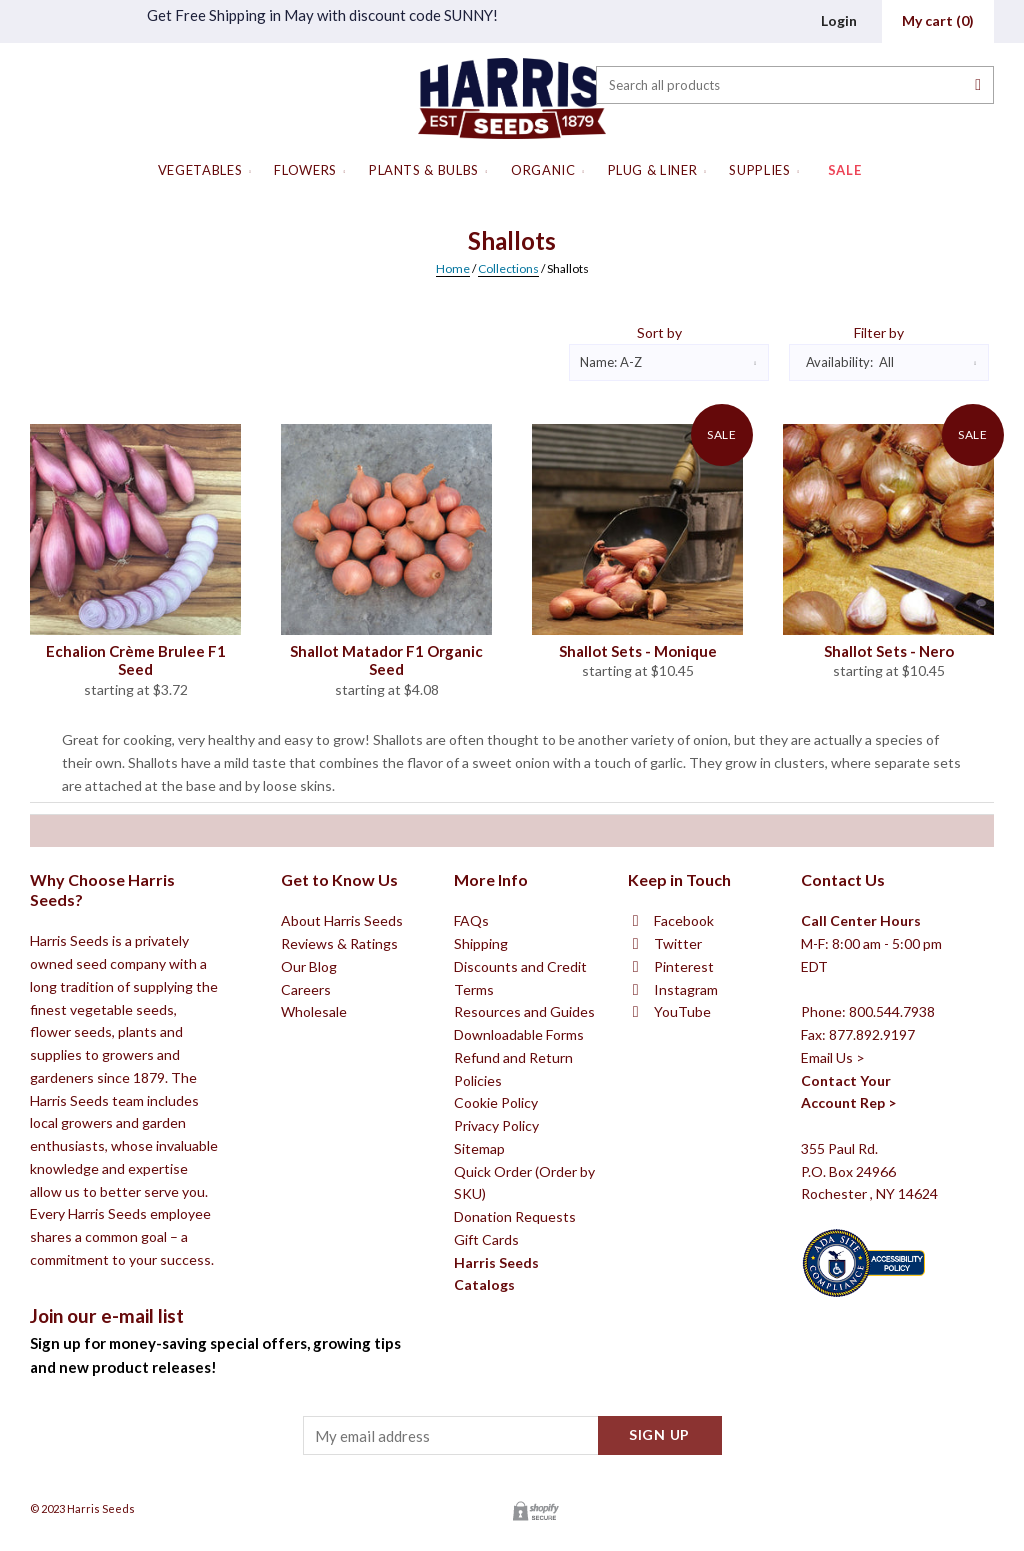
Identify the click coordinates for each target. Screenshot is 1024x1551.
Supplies (759, 170)
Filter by (879, 332)
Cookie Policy (496, 1259)
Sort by (659, 332)
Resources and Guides (524, 1168)
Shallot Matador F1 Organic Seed (386, 660)
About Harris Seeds (342, 1077)
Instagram (686, 1145)
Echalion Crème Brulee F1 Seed (136, 660)
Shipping (481, 1100)
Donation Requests (515, 1373)
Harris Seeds (101, 1508)
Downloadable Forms (519, 1191)
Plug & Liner (653, 170)
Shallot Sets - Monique (638, 651)
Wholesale (314, 1168)
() (938, 20)
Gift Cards (486, 1395)
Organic (543, 170)
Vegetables (200, 170)
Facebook (684, 1077)
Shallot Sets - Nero (889, 651)
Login (839, 20)
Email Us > (833, 1213)
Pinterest (684, 1122)
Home (453, 268)
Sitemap (479, 1304)
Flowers (305, 170)
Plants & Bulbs (424, 170)
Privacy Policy (496, 1282)
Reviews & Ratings (339, 1100)
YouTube (682, 1168)
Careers (306, 1145)
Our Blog (309, 1122)
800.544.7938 (892, 1168)
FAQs (471, 1077)
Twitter (678, 1100)
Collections (508, 268)
